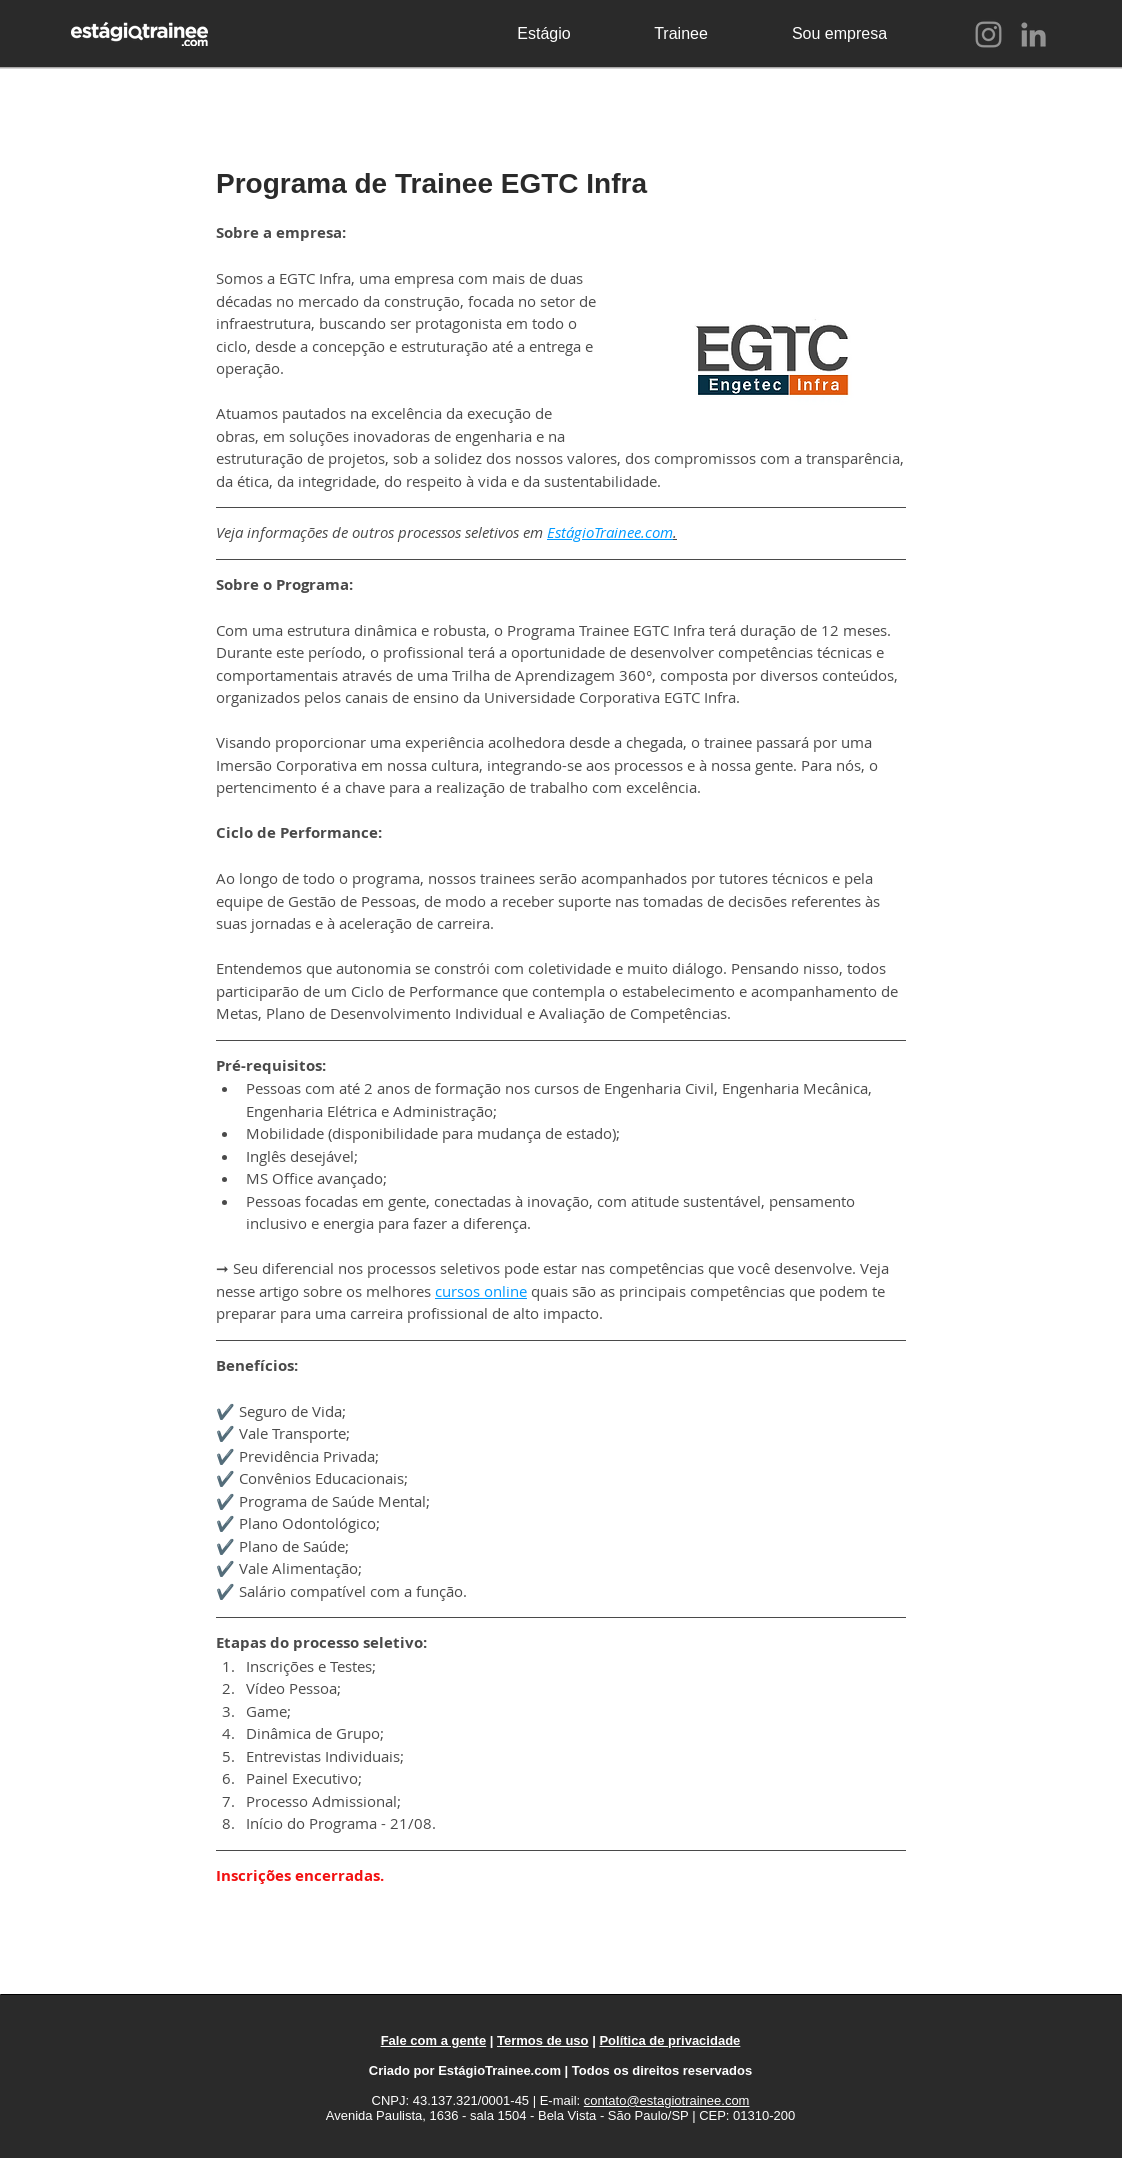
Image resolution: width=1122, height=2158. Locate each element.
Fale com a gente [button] (433, 2040)
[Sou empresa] (839, 34)
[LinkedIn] (1033, 34)
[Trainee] (681, 34)
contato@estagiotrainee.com (667, 2100)
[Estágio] (544, 34)
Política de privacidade (669, 2040)
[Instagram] (988, 34)
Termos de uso (543, 2040)
